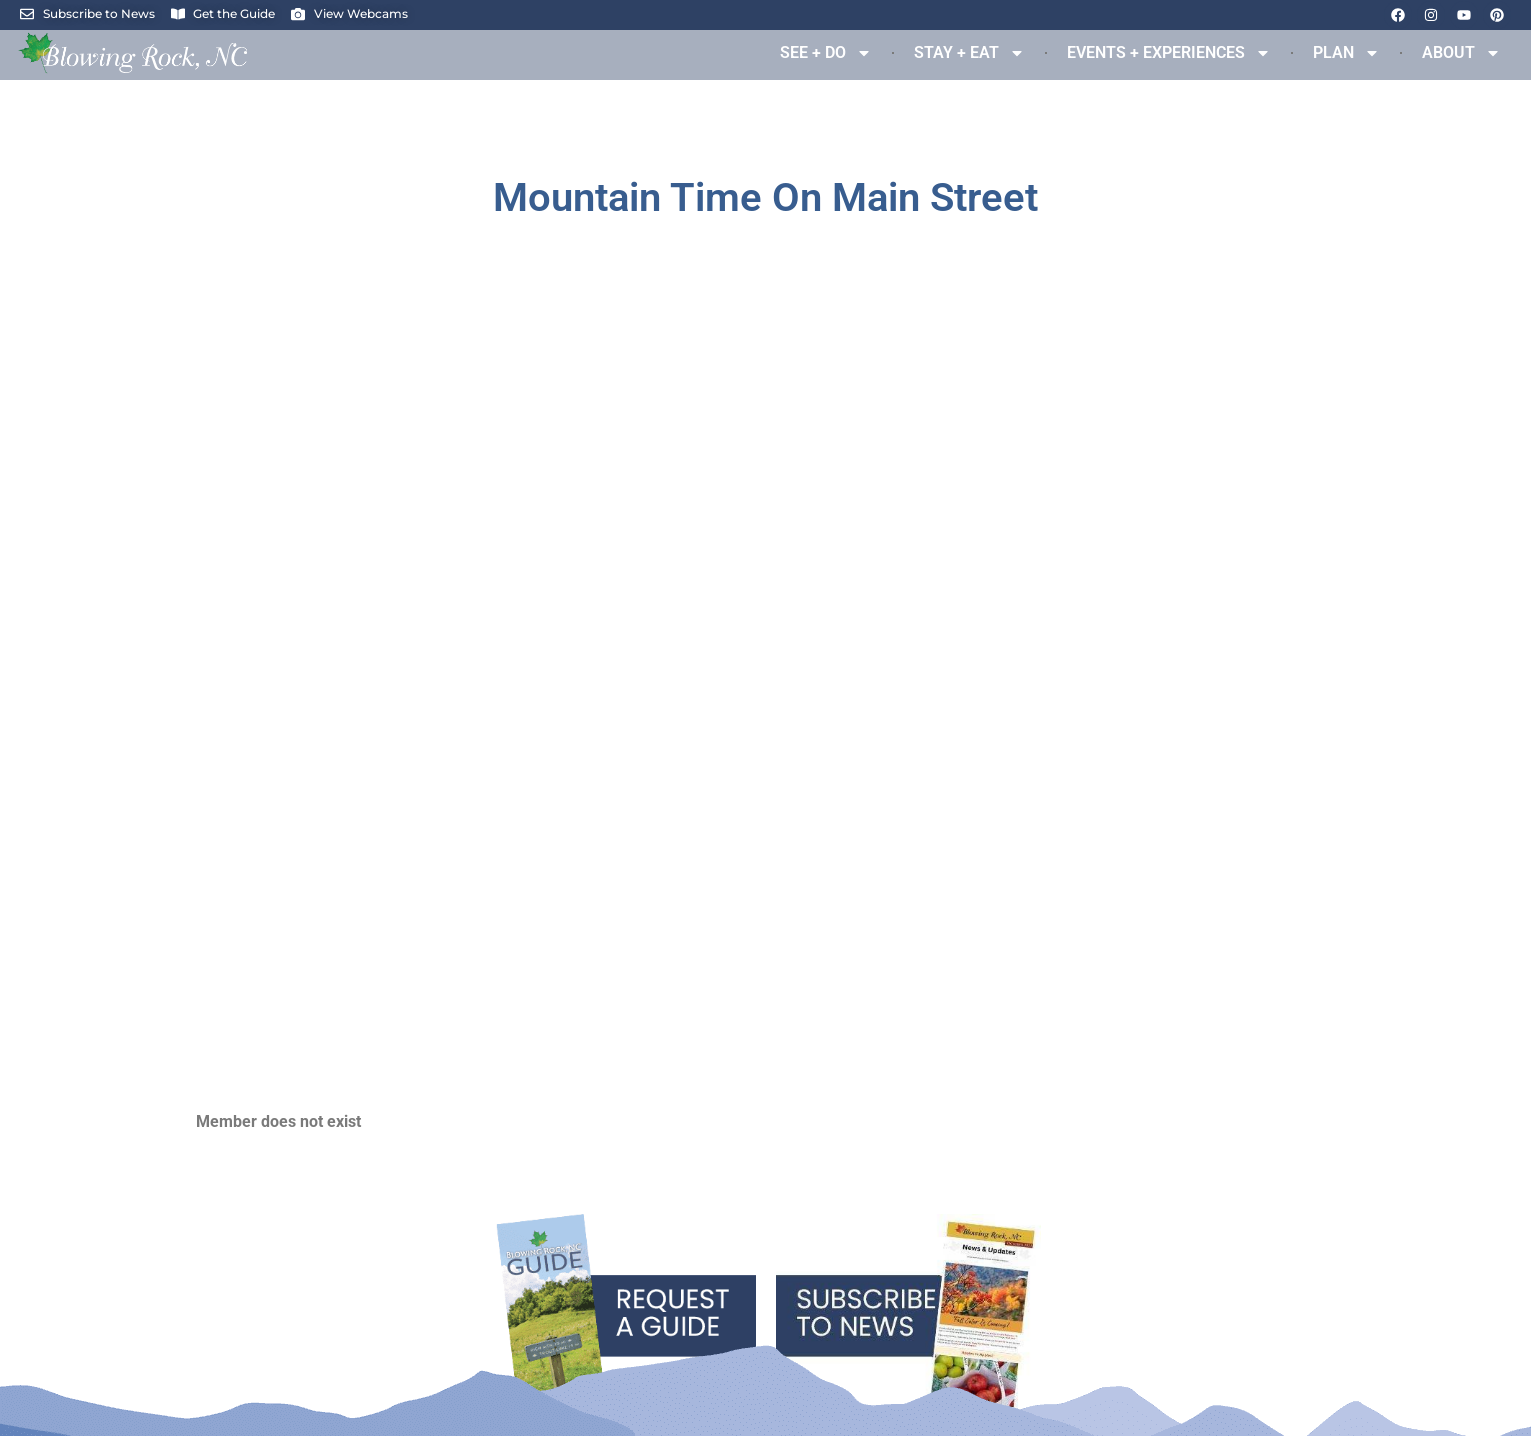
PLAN (1346, 53)
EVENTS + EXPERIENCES (1169, 53)
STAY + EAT (969, 53)
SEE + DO (826, 53)
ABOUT (1461, 53)
